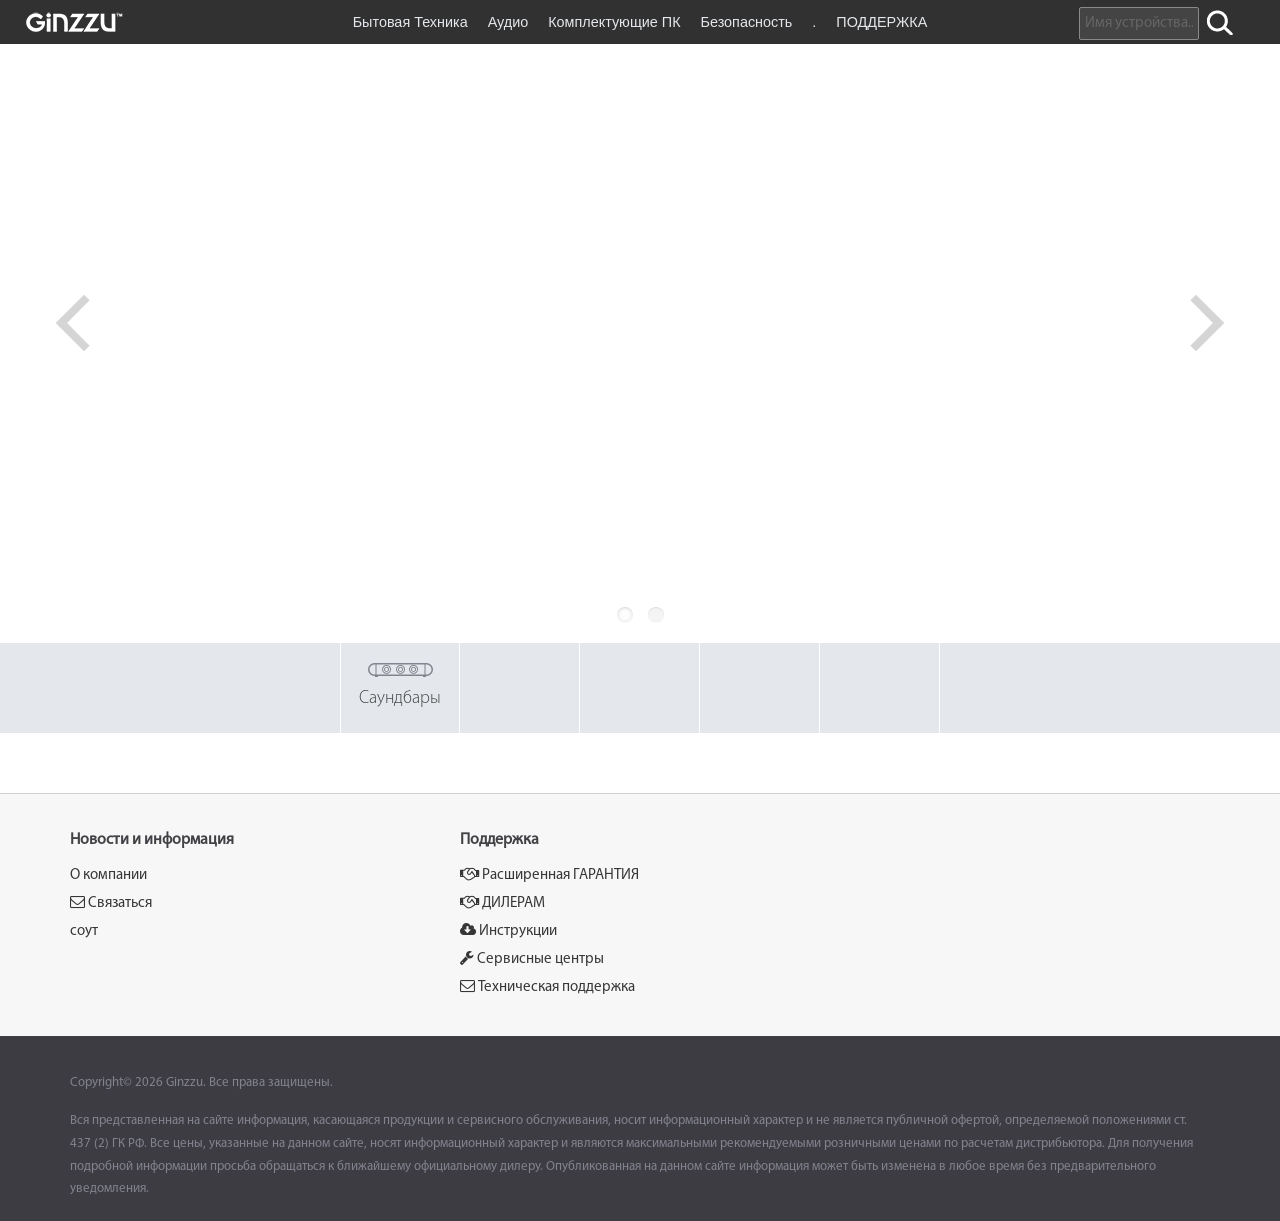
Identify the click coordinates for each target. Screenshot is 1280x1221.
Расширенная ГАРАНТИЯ (549, 874)
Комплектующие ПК (614, 22)
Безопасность (747, 22)
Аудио (508, 22)
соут (84, 931)
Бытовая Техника (410, 22)
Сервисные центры (532, 958)
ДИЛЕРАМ (502, 902)
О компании (108, 875)
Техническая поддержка (547, 986)
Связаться (111, 902)
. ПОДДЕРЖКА (869, 22)
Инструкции (508, 930)
